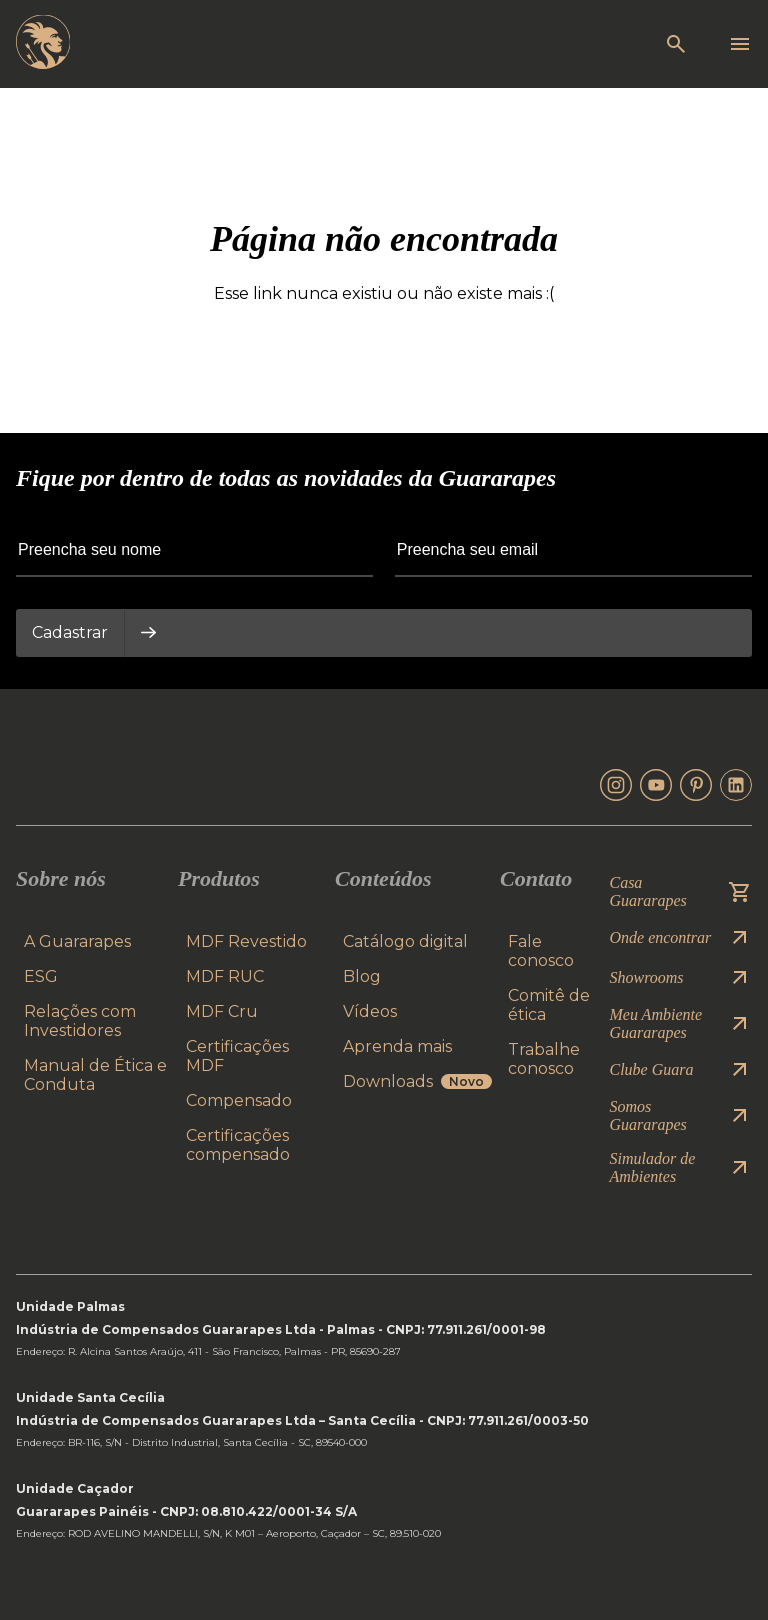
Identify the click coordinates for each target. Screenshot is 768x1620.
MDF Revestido (246, 941)
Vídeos (370, 1011)
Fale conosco (541, 951)
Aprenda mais (397, 1046)
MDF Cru (222, 1011)
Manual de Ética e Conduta (95, 1075)
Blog (362, 976)
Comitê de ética (549, 1005)
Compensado (239, 1100)
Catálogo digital (405, 941)
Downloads (417, 1081)
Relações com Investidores (80, 1021)
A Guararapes (77, 941)
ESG (41, 976)
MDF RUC (225, 976)
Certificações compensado (238, 1145)
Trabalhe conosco (544, 1059)
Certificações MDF (237, 1056)
